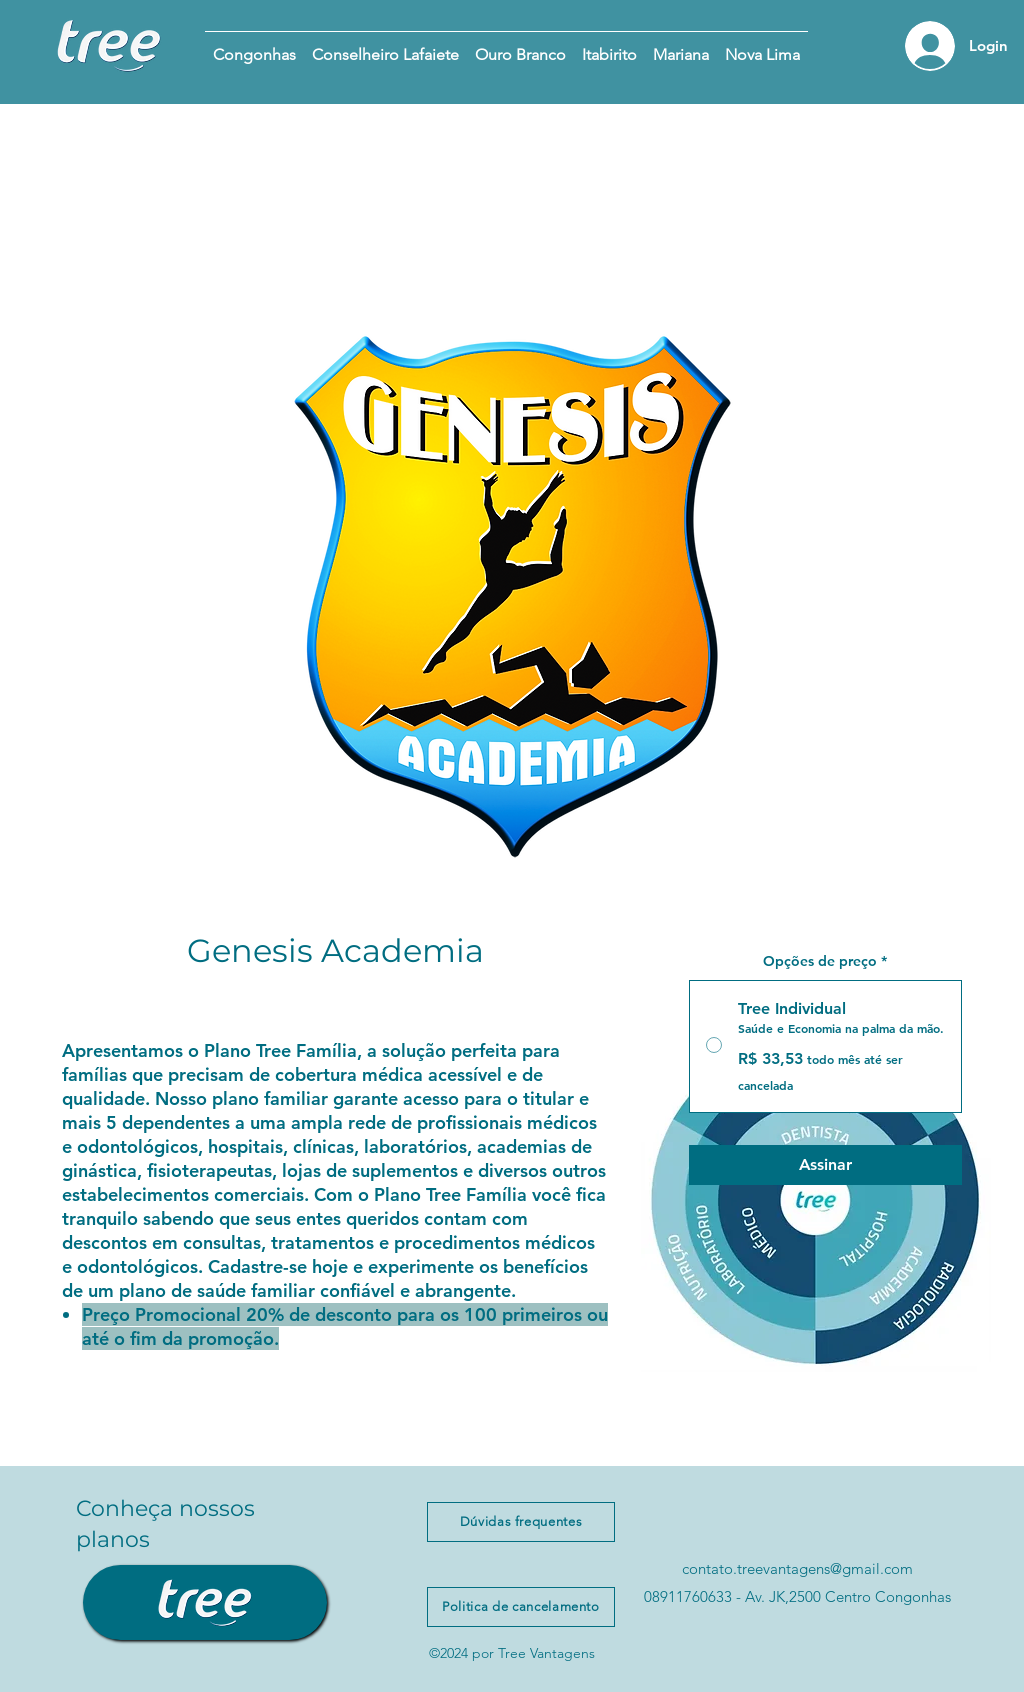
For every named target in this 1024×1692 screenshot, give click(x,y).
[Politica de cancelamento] (521, 1607)
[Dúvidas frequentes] (521, 1522)
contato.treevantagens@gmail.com (797, 1568)
